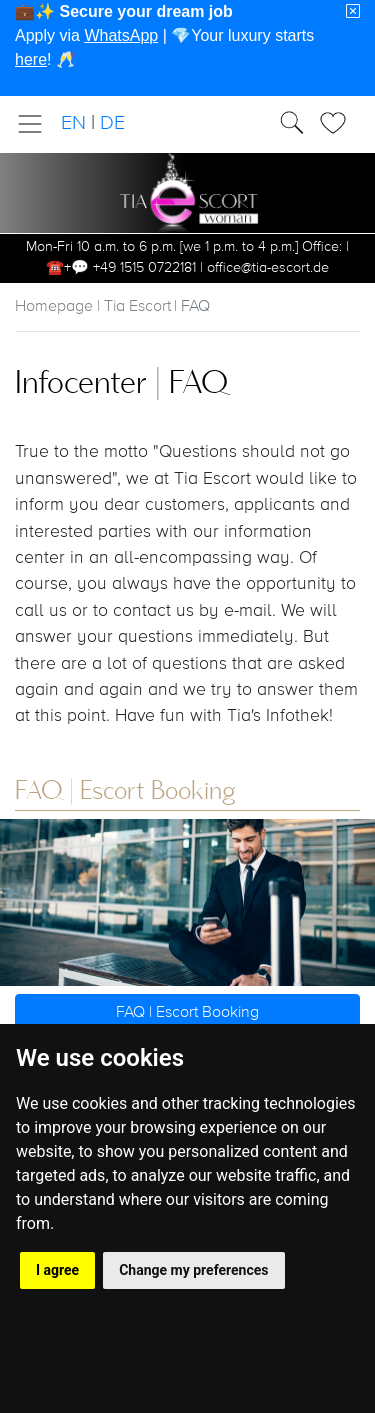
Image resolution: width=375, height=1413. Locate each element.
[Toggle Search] (339, 123)
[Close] (353, 12)
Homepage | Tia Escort (93, 307)
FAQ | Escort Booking (187, 1013)
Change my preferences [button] (193, 1270)
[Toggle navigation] (36, 124)
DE (112, 123)
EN (73, 123)
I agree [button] (57, 1270)
